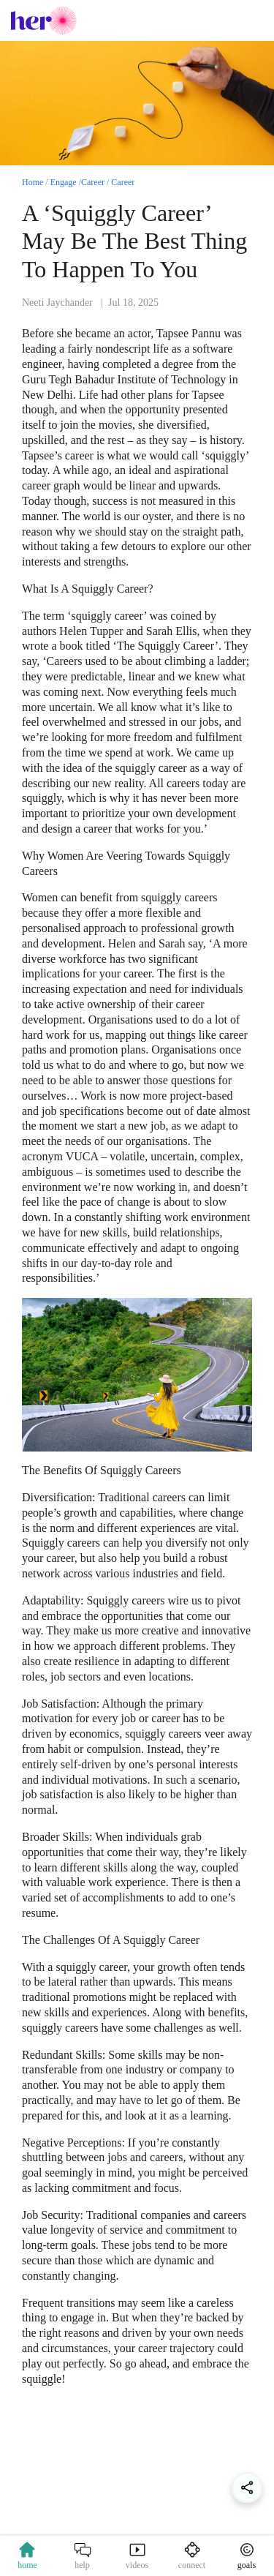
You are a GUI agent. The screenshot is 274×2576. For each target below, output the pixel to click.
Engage (63, 182)
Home (32, 182)
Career (92, 182)
